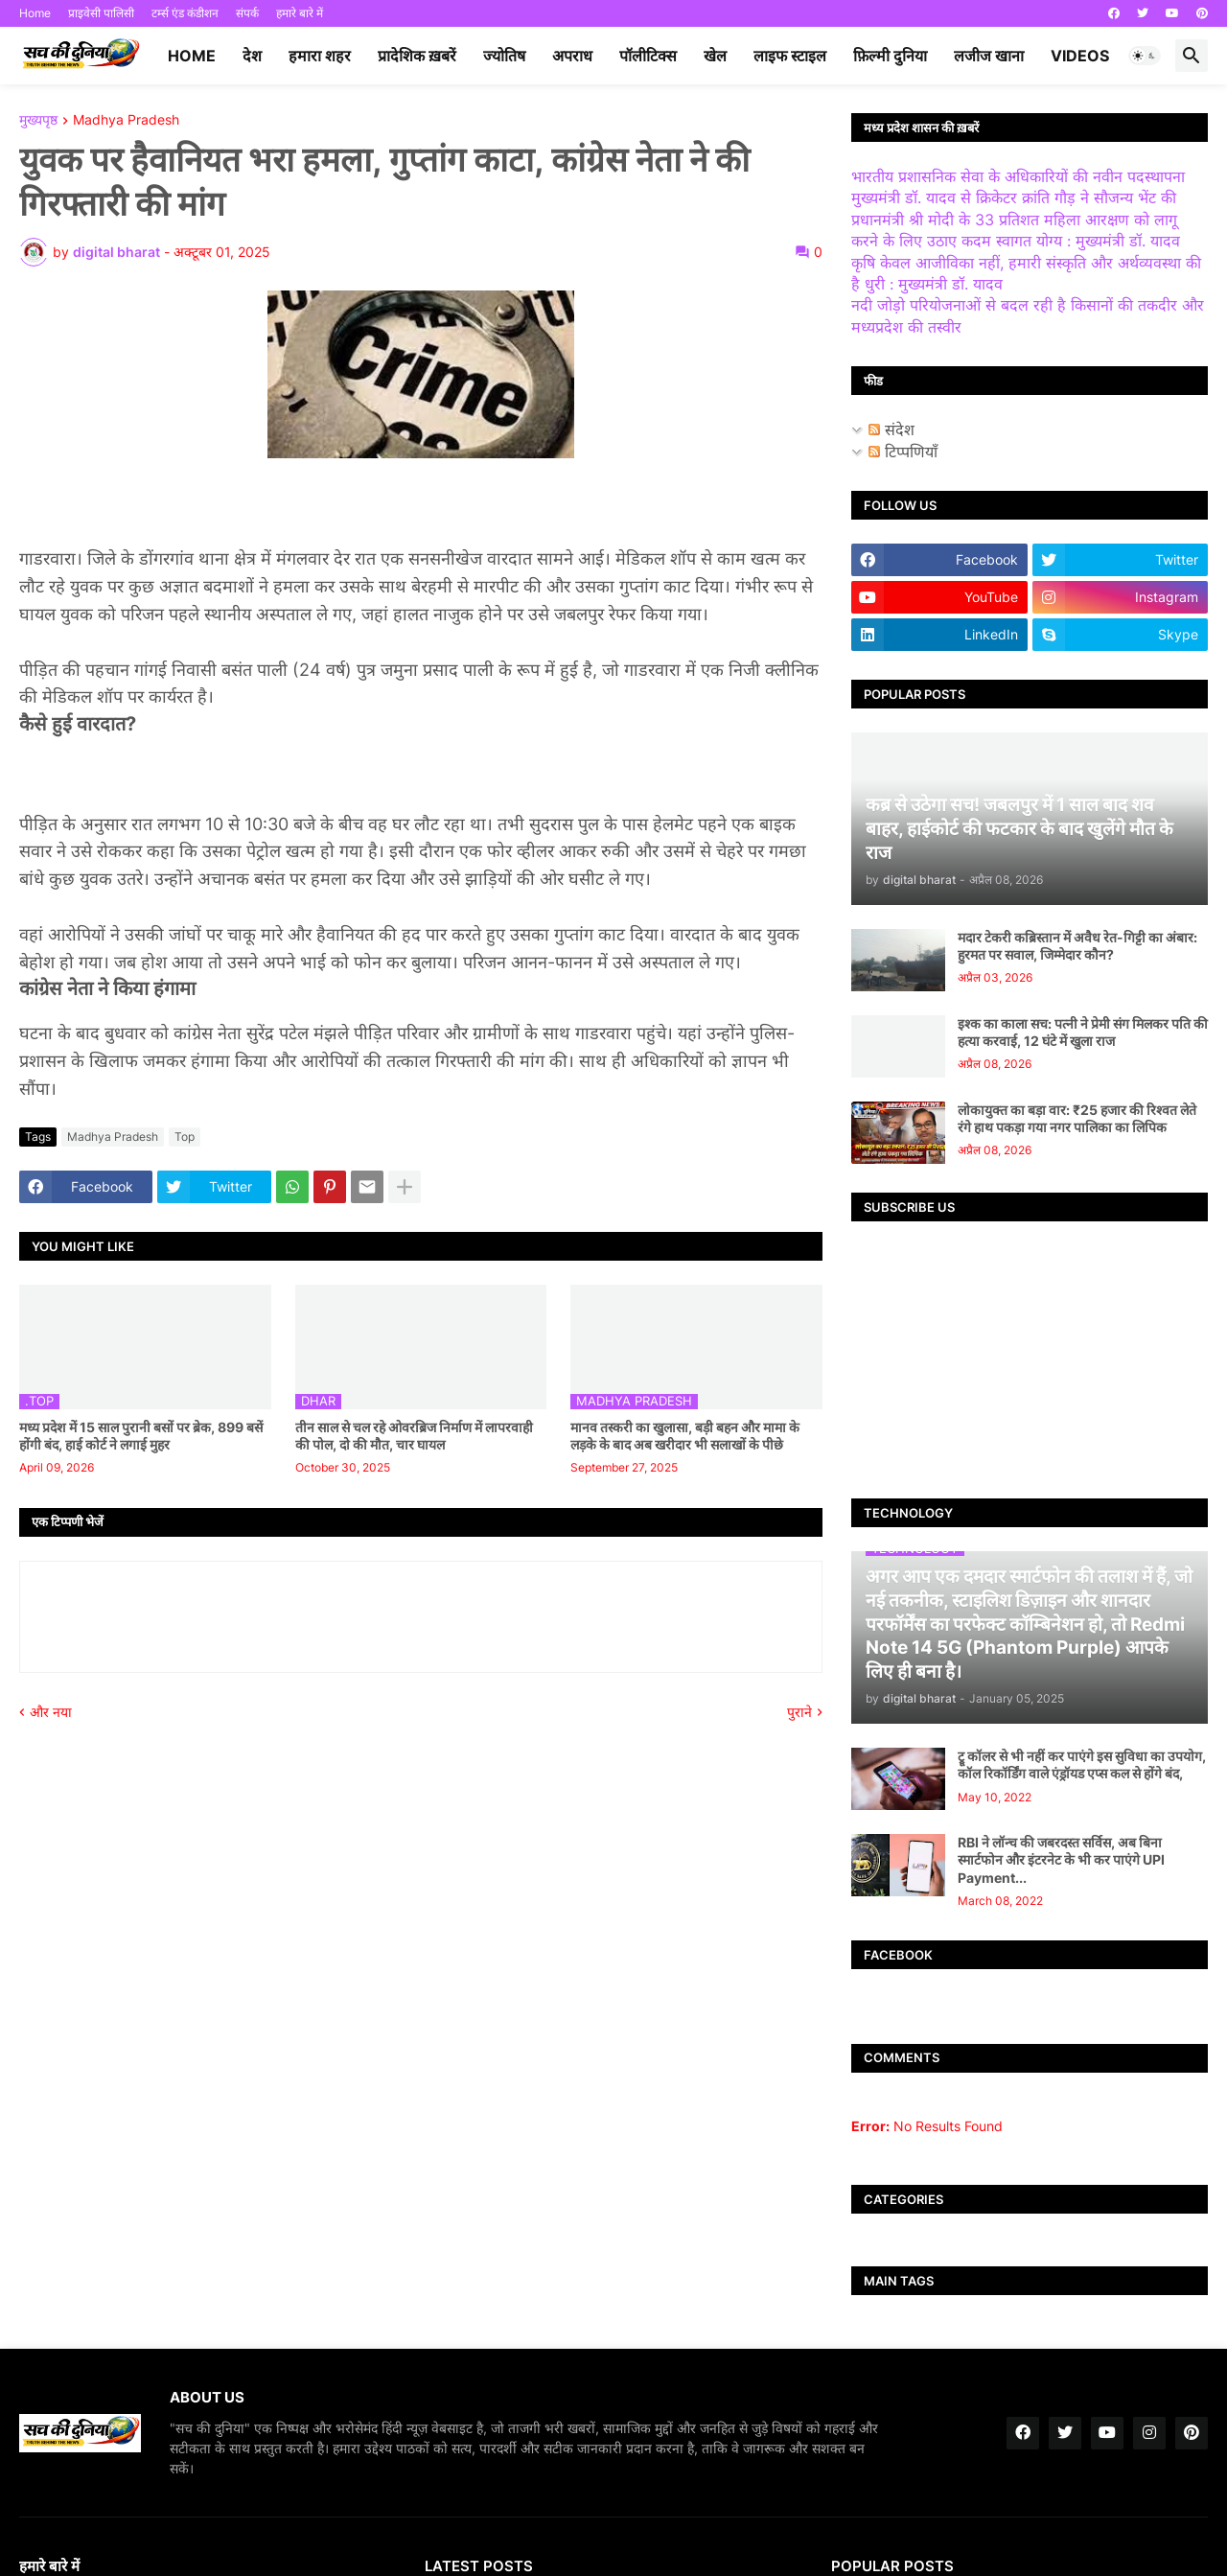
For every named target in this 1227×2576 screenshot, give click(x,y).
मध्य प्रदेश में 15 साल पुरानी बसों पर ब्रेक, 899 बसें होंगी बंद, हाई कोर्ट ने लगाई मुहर (141, 1435)
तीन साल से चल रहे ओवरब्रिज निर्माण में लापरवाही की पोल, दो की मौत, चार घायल (414, 1435)
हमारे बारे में (299, 13)
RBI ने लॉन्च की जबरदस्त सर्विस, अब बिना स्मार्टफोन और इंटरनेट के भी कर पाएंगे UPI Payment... (1061, 1859)
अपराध (572, 55)
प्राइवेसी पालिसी (101, 13)
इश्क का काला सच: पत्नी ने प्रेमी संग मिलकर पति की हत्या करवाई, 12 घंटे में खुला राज (1083, 1032)
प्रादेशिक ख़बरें (417, 55)
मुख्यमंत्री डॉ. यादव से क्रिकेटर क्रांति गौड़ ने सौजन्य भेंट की (1013, 197)
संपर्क (247, 13)
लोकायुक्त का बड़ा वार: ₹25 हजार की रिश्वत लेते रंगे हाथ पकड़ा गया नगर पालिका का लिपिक (1077, 1118)
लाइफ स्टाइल (789, 55)
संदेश (891, 429)
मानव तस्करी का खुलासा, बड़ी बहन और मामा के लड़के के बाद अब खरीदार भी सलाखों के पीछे (684, 1435)
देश (252, 55)
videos (1080, 55)
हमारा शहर (320, 55)
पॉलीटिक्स (648, 55)
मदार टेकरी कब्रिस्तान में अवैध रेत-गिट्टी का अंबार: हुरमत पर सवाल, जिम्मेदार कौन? (1077, 946)
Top (184, 1136)
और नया (51, 1712)
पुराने (799, 1712)
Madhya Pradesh (126, 120)
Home (35, 13)
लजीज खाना (989, 55)
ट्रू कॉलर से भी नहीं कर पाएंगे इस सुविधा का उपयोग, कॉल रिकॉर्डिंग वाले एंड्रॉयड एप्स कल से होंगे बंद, (1082, 1764)
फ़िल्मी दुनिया (890, 55)
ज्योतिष (504, 55)
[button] (1144, 55)
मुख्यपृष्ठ (38, 120)
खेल (715, 55)
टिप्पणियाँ (903, 451)
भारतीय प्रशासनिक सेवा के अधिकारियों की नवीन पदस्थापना (1018, 176)
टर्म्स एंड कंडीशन (185, 13)
